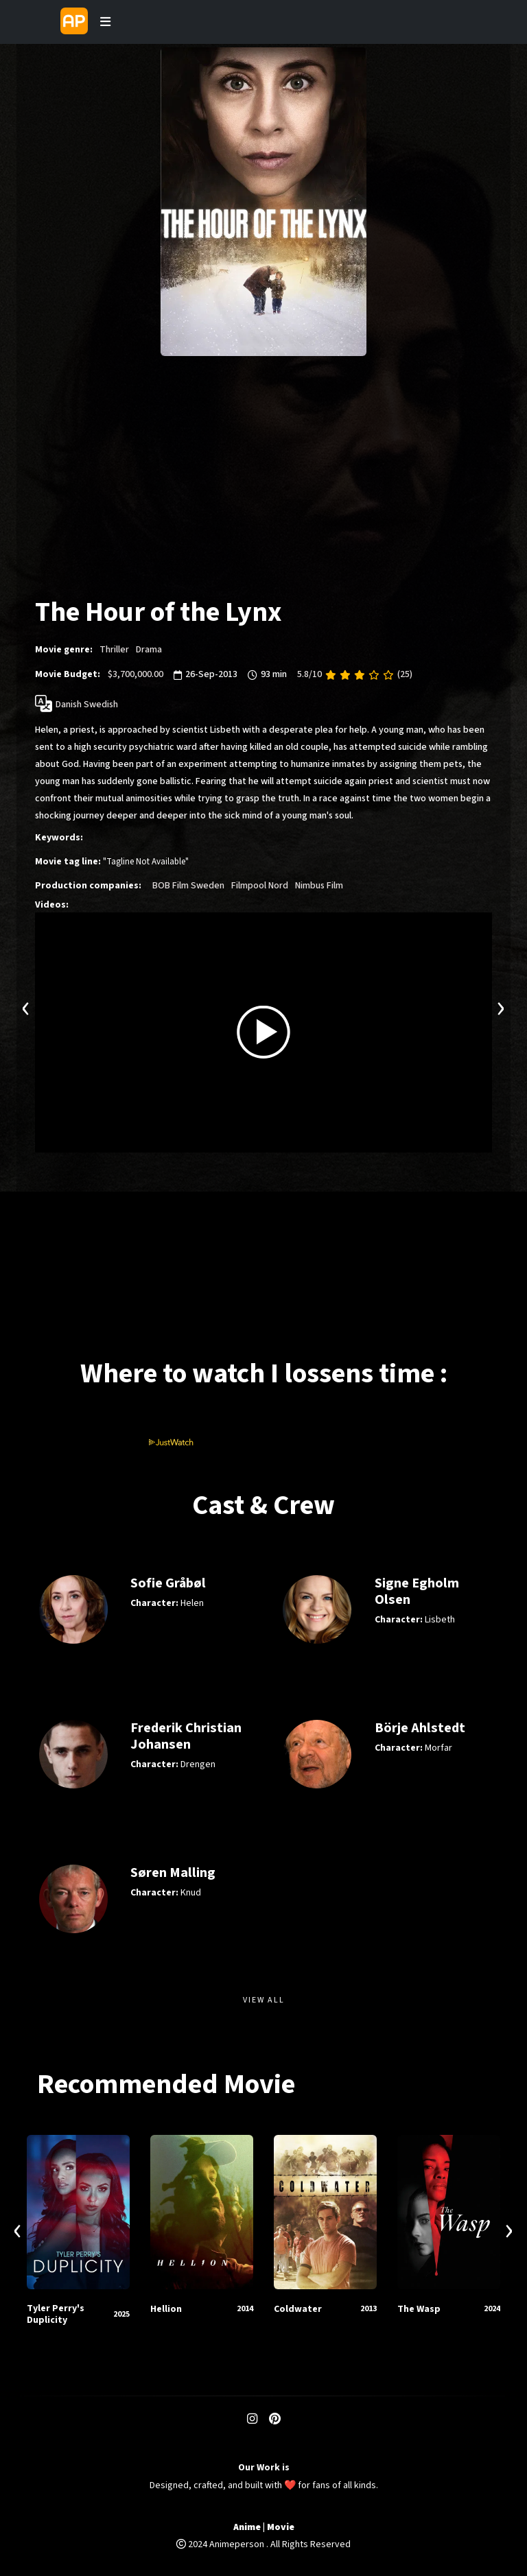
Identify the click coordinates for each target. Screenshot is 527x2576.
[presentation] (26, 1006)
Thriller (114, 650)
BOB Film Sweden (188, 886)
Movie (280, 2527)
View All (264, 2000)
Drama (149, 650)
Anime (247, 2527)
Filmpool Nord (259, 886)
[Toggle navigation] (105, 22)
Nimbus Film (319, 886)
